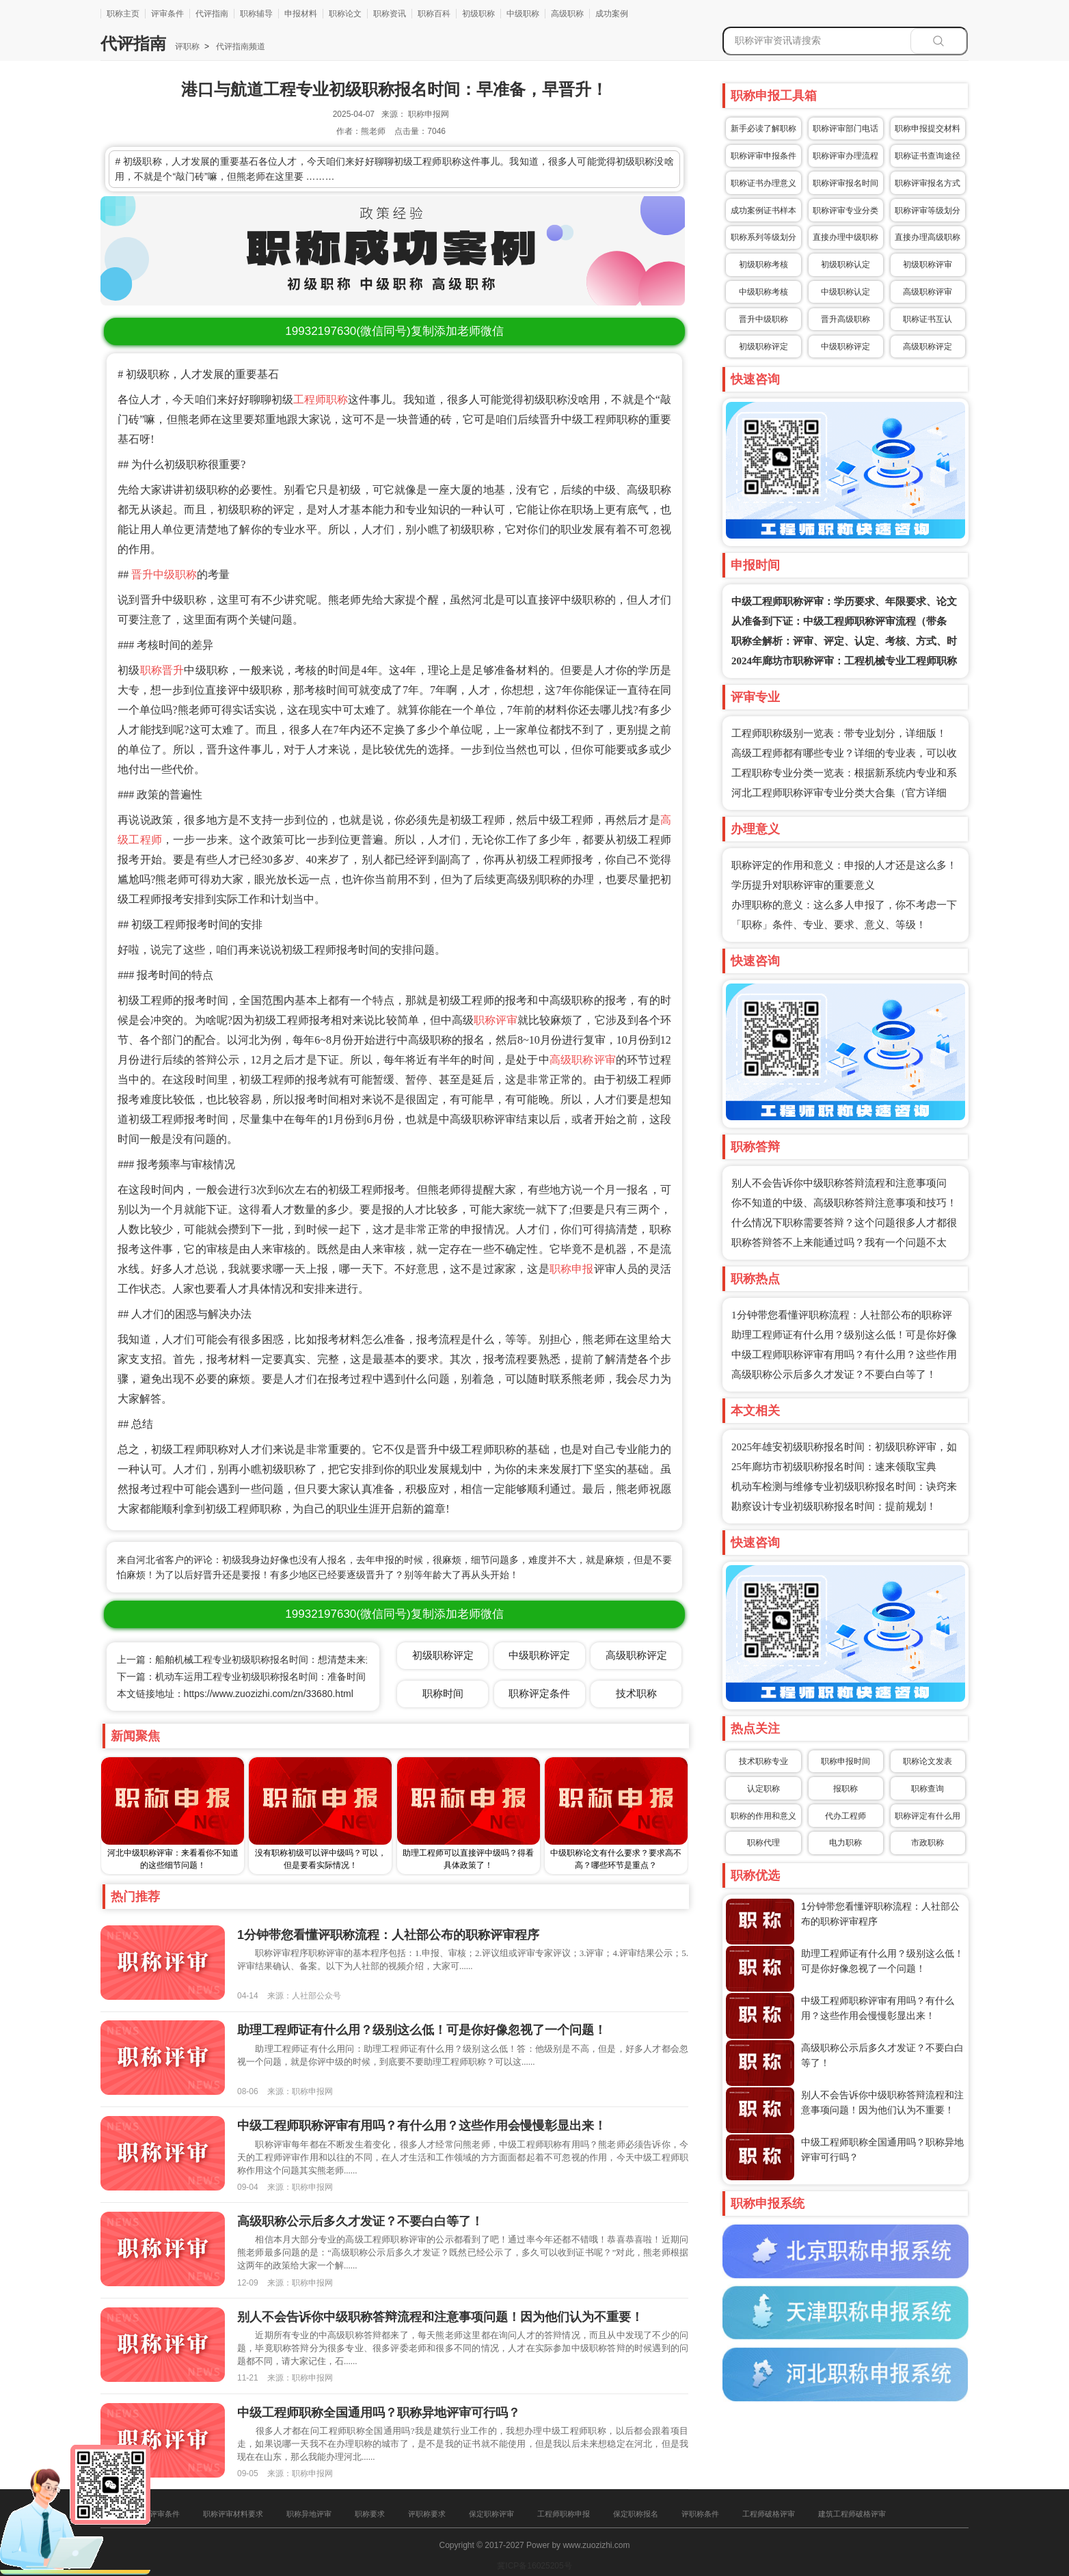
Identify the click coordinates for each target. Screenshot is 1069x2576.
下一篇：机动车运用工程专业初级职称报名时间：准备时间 (241, 1676)
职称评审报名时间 (845, 183)
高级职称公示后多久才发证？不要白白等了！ (833, 1374)
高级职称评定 (927, 346)
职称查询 (927, 1788)
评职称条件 (700, 2514)
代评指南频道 (239, 46)
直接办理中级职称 (845, 237)
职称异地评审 (308, 2514)
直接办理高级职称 (927, 237)
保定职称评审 (491, 2514)
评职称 (187, 46)
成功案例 (611, 13)
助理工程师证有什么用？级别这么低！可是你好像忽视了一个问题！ (421, 2030)
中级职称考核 (763, 292)
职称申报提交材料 (927, 128)
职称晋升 (162, 670)
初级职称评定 (763, 346)
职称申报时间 (845, 1761)
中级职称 (522, 13)
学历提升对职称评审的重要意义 (803, 885)
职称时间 (442, 1693)
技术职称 (636, 1693)
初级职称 (478, 13)
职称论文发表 (927, 1761)
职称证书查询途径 (927, 156)
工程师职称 (320, 399)
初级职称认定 (845, 264)
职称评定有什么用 (927, 1816)
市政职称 (927, 1842)
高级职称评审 (583, 1060)
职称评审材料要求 (233, 2514)
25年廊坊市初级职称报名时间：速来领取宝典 (833, 1466)
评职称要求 (427, 2514)
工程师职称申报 (563, 2514)
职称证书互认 (927, 319)
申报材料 (300, 13)
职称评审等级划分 (927, 210)
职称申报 (572, 1269)
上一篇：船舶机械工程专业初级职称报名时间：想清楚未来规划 (251, 1659)
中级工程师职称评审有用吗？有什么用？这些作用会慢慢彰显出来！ (421, 2125)
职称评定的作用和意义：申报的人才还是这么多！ (844, 865)
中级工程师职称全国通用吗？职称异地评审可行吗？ (378, 2412)
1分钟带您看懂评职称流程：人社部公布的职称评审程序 (388, 1935)
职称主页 (123, 13)
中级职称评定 (845, 346)
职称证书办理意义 (763, 183)
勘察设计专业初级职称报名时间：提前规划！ (833, 1506)
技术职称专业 (763, 1761)
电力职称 (845, 1842)
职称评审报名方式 (927, 183)
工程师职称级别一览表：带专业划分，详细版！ (839, 733)
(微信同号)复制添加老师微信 (394, 331)
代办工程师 (845, 1816)
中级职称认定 (845, 292)
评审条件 (167, 13)
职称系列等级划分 (763, 237)
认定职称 (763, 1788)
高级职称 (567, 13)
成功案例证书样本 (763, 210)
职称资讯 (389, 13)
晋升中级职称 (164, 574)
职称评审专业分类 (845, 210)
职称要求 (370, 2514)
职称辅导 (256, 13)
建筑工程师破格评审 (852, 2514)
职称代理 (763, 1842)
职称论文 (345, 13)
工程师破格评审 (768, 2514)
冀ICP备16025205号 (534, 2566)
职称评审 (495, 1020)
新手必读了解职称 (763, 128)
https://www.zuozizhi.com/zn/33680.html (268, 1693)
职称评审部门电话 (845, 128)
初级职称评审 (927, 264)
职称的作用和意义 (763, 1816)
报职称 (845, 1788)
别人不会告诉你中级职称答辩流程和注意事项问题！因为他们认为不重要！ (440, 2317)
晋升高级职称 (845, 319)
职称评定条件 (539, 1693)
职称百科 (434, 13)
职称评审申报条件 (763, 156)
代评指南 (211, 13)
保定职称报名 (635, 2514)
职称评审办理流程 (845, 156)
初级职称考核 (763, 264)
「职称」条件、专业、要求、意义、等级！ (828, 924)
